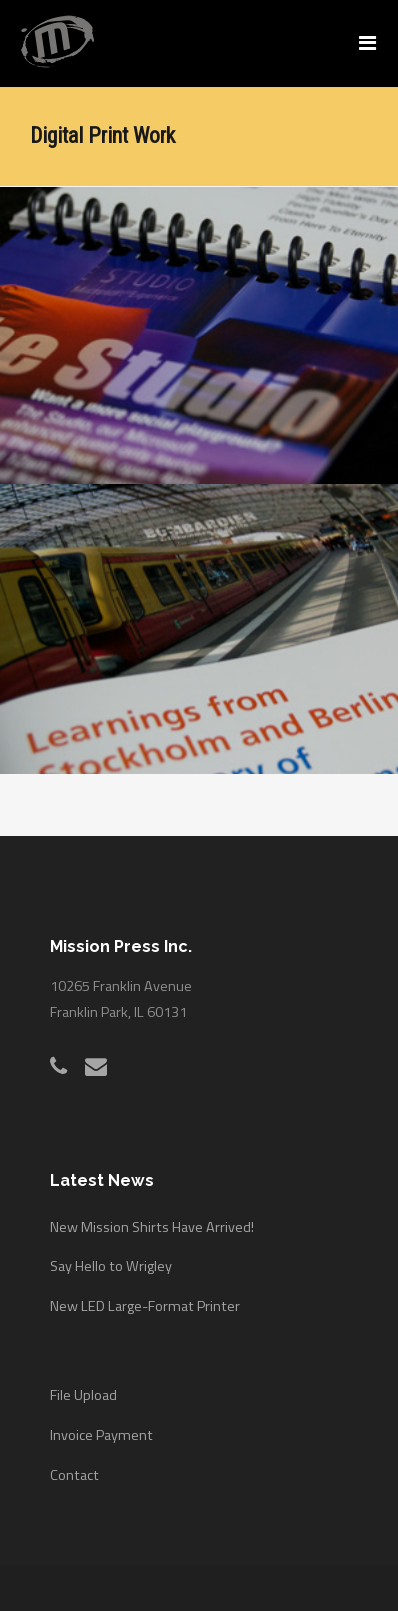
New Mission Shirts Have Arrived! (152, 1216)
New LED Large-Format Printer (145, 1295)
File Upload (83, 1385)
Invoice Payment (101, 1424)
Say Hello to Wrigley (111, 1256)
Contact (74, 1464)
